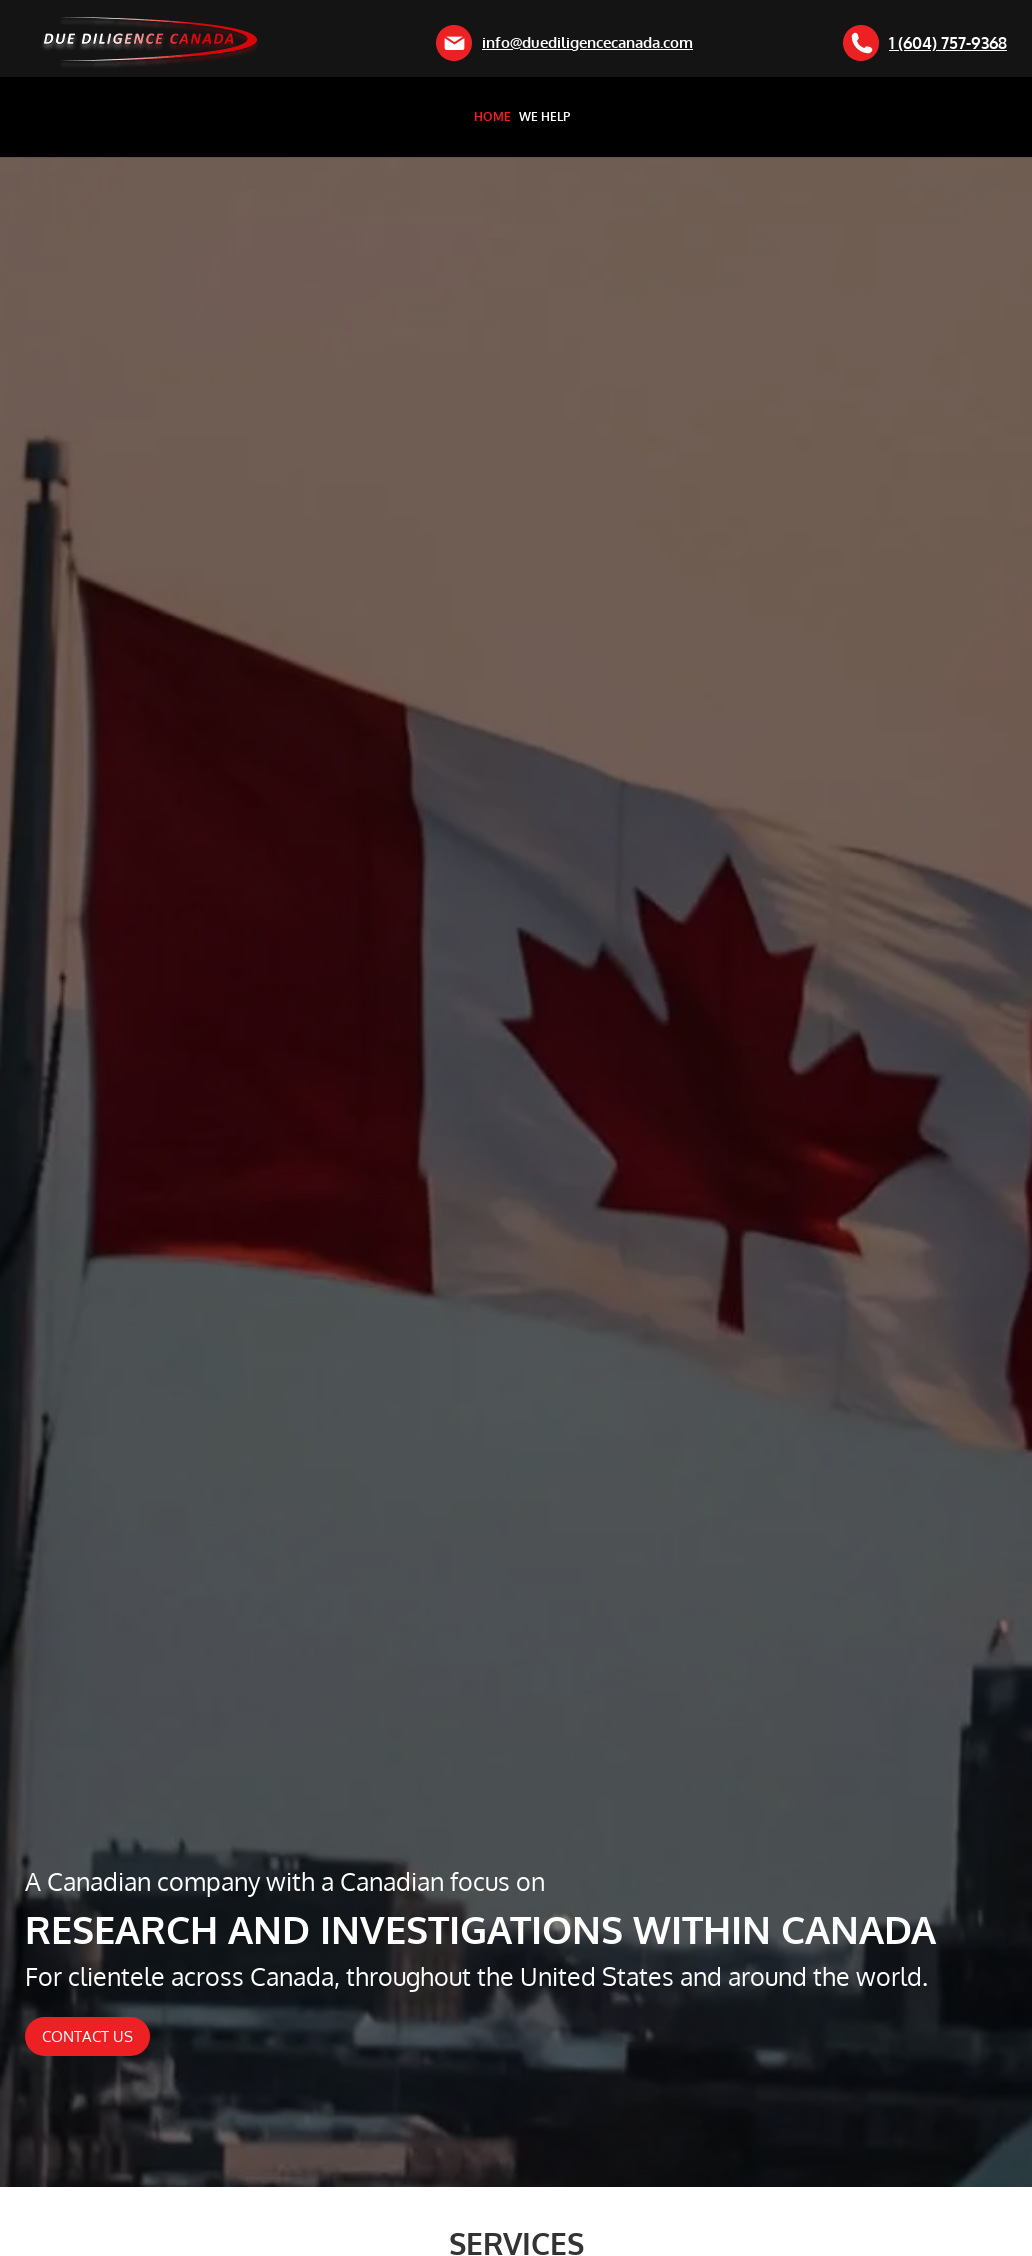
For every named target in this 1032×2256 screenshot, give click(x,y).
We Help (544, 117)
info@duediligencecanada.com (564, 43)
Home (492, 117)
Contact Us (87, 2036)
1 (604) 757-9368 (925, 43)
